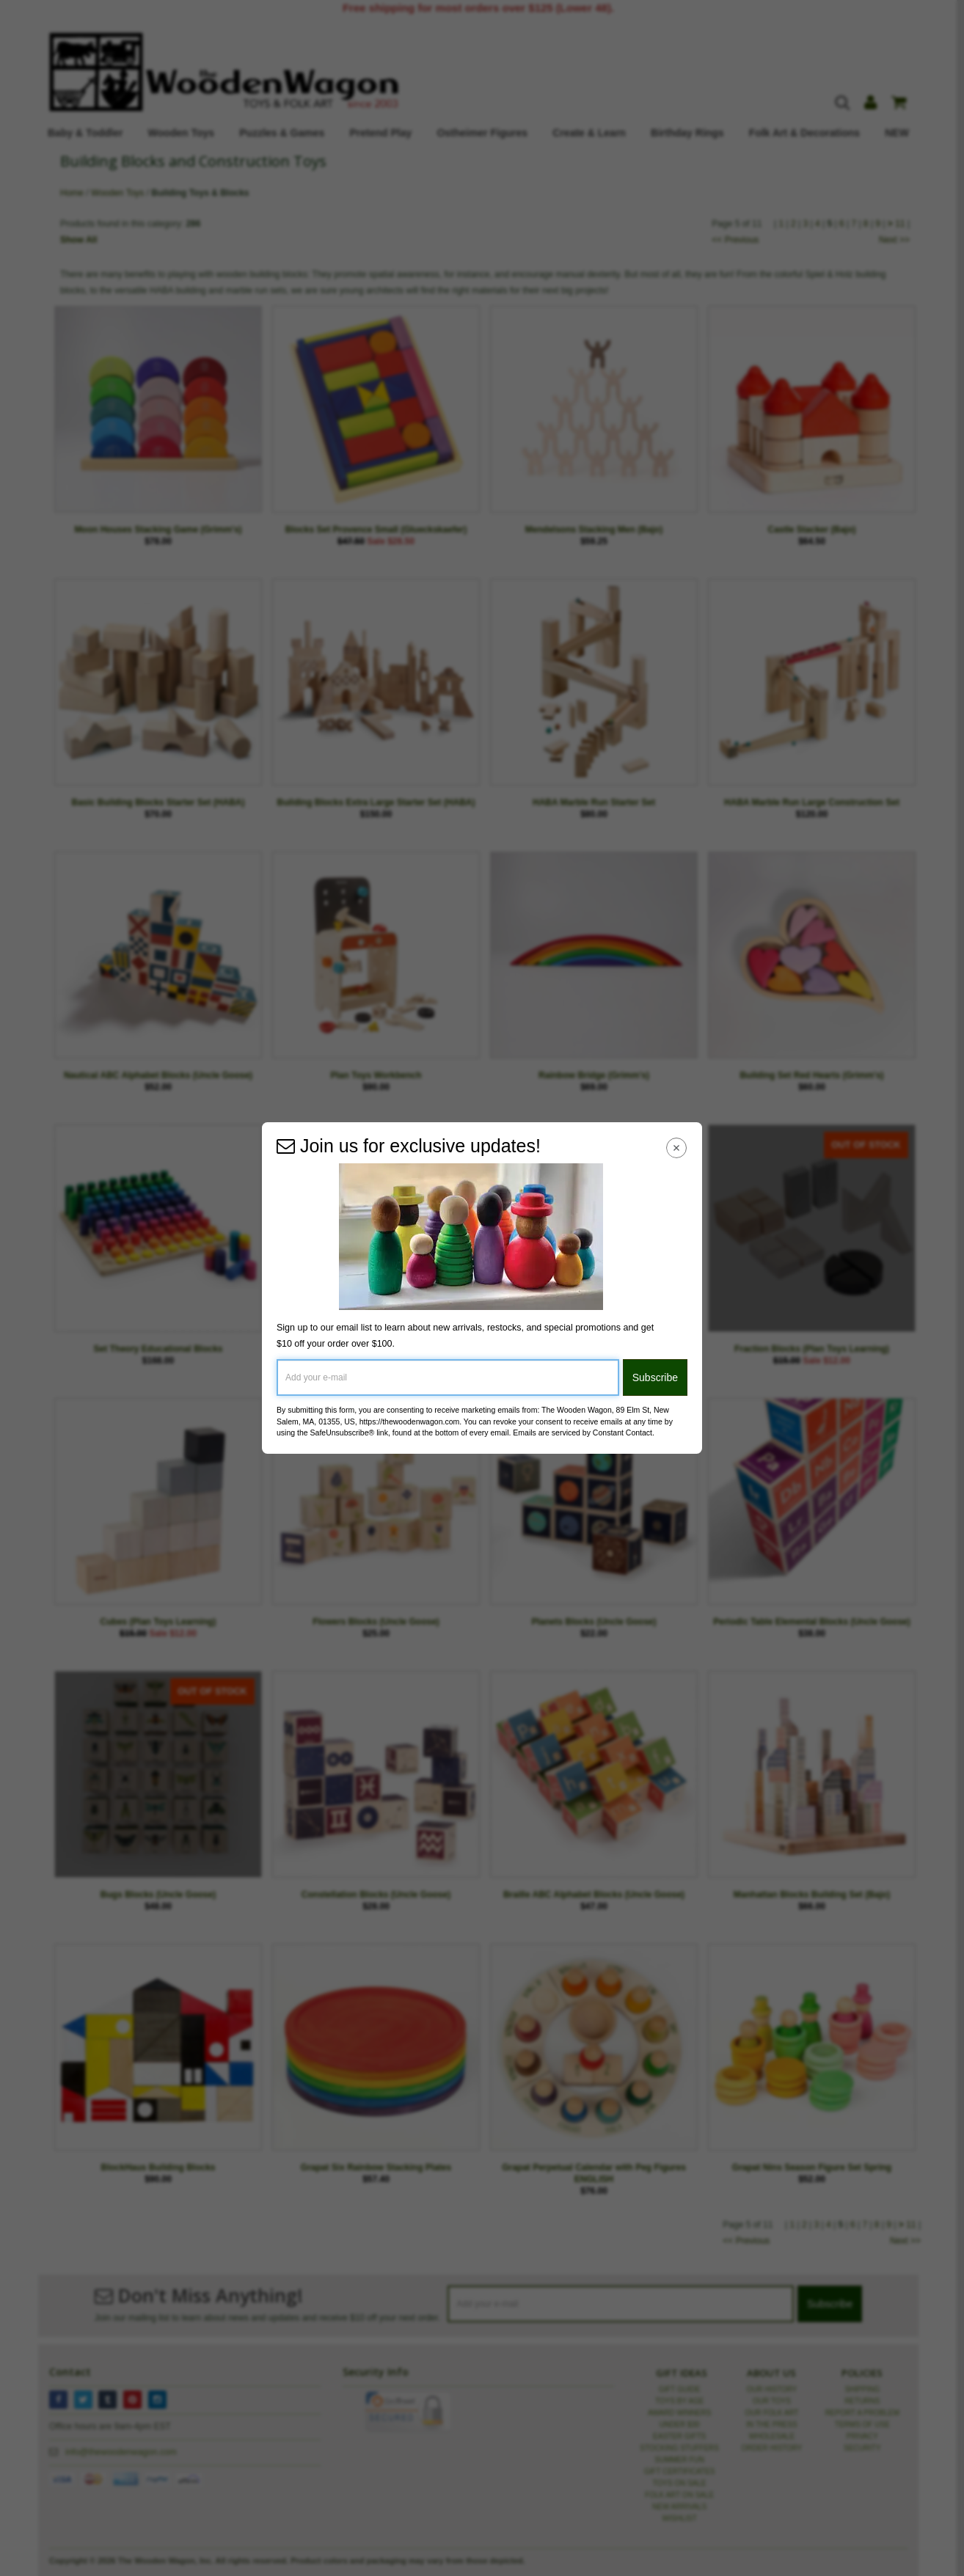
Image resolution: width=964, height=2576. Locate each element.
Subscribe (655, 1377)
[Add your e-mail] (448, 1377)
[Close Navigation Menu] (676, 1147)
